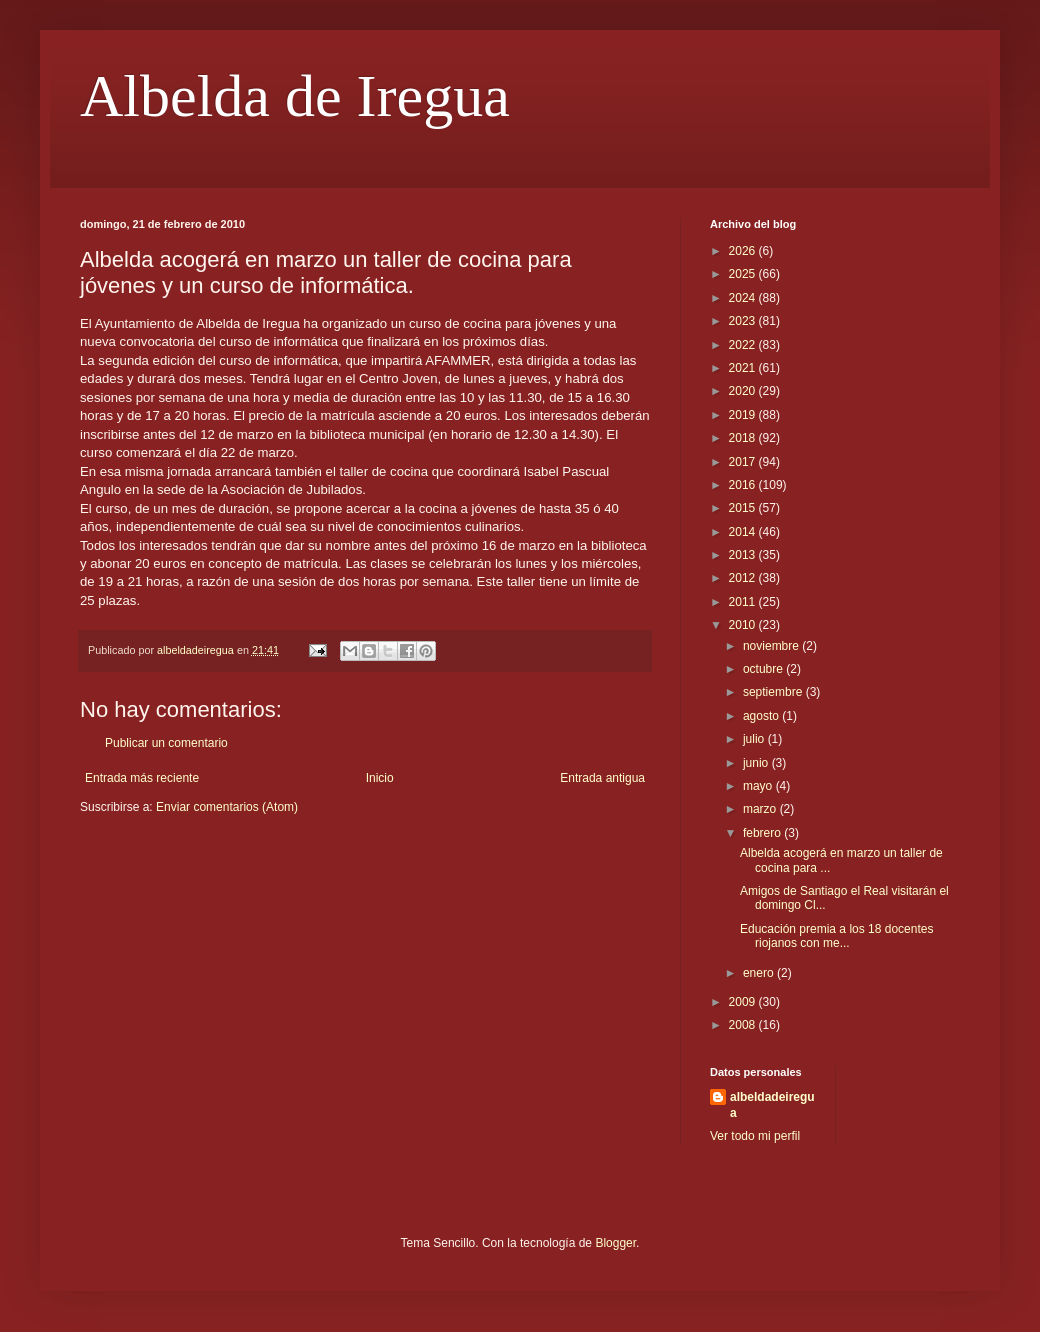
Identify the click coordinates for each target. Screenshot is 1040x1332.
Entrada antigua (602, 778)
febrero (763, 833)
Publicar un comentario (166, 743)
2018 (744, 438)
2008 (744, 1025)
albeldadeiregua (772, 1105)
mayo (759, 786)
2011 (744, 602)
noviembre (772, 646)
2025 (744, 274)
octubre (764, 669)
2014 (744, 532)
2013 (744, 555)
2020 (744, 391)
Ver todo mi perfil (755, 1136)
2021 (744, 368)
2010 (744, 625)
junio (757, 763)
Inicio (380, 778)
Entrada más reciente (142, 778)
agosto (762, 716)
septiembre (774, 692)
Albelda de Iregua (295, 96)
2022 (744, 345)
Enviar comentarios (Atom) (227, 807)
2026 (744, 251)
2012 (744, 578)
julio (755, 739)
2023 (744, 321)
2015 (744, 508)
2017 (744, 462)
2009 (744, 1002)
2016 (744, 485)
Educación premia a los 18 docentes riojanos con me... (836, 936)
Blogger (615, 1243)
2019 (744, 415)
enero (760, 973)
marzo (761, 809)
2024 (744, 298)
